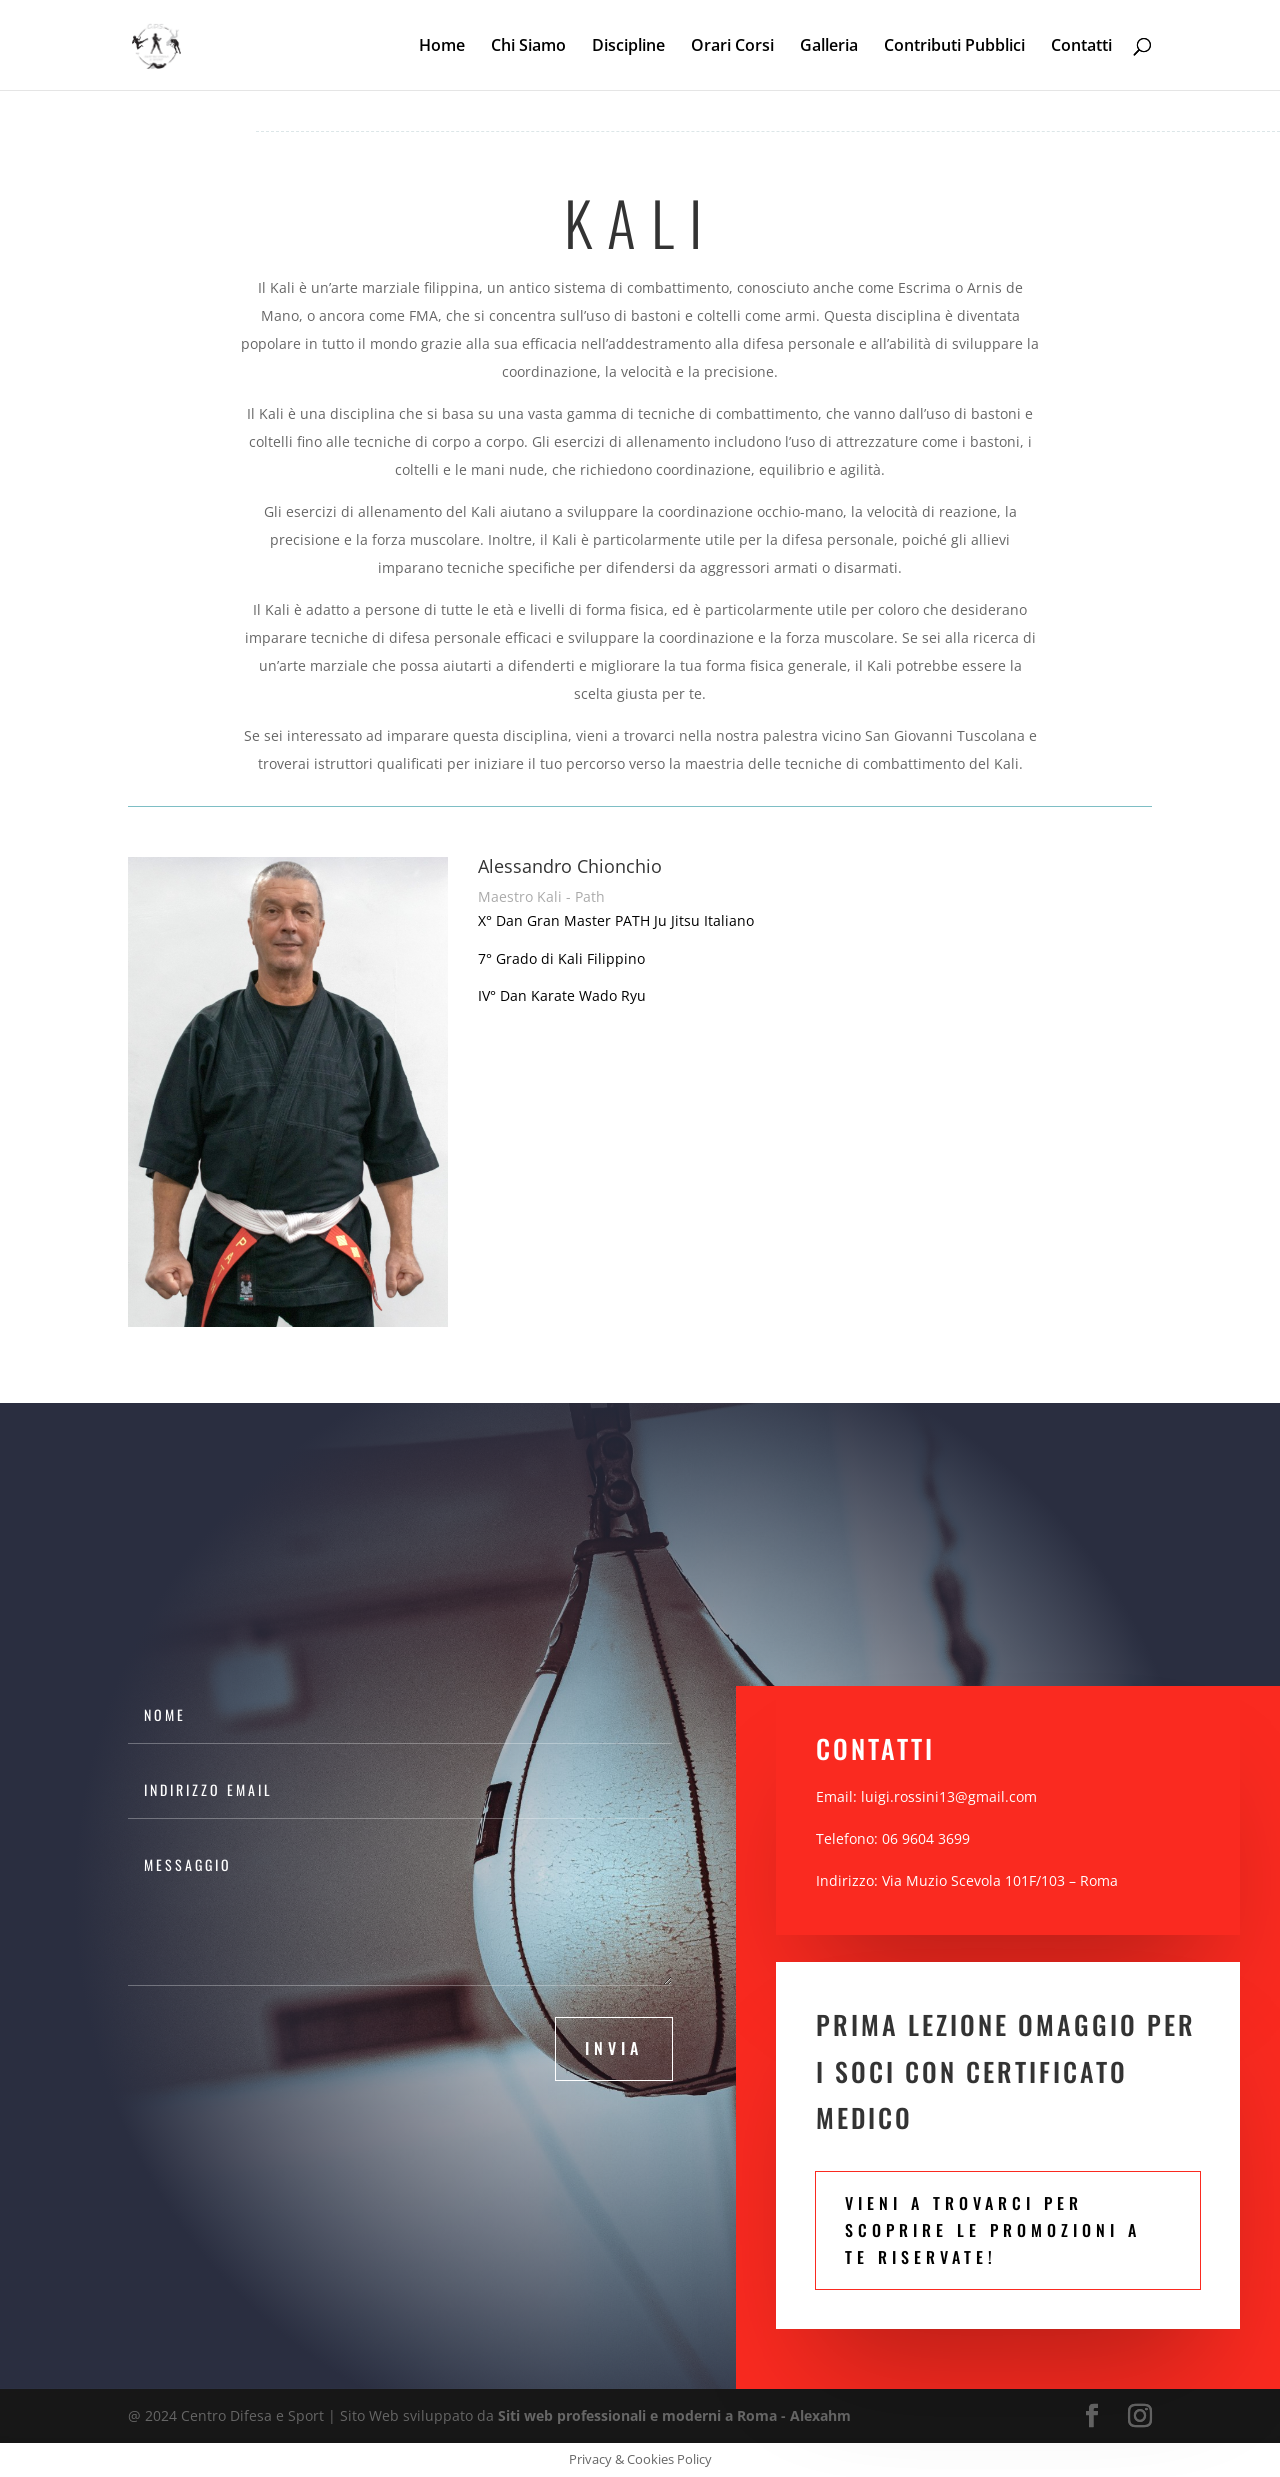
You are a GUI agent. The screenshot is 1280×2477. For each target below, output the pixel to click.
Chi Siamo (528, 47)
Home (442, 47)
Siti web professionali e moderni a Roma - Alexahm (674, 2415)
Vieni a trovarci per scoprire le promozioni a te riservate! (993, 2230)
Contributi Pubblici (954, 47)
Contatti (1081, 47)
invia (614, 2048)
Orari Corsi (732, 47)
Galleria (829, 47)
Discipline (628, 47)
